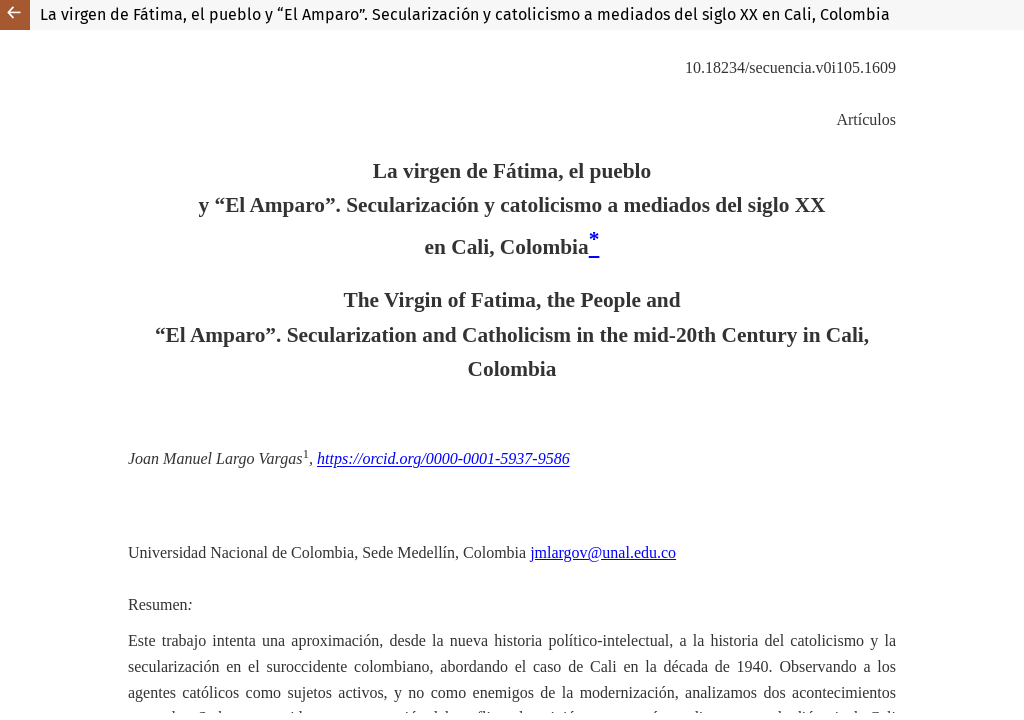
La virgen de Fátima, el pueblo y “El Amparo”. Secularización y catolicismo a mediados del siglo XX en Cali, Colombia (465, 14)
